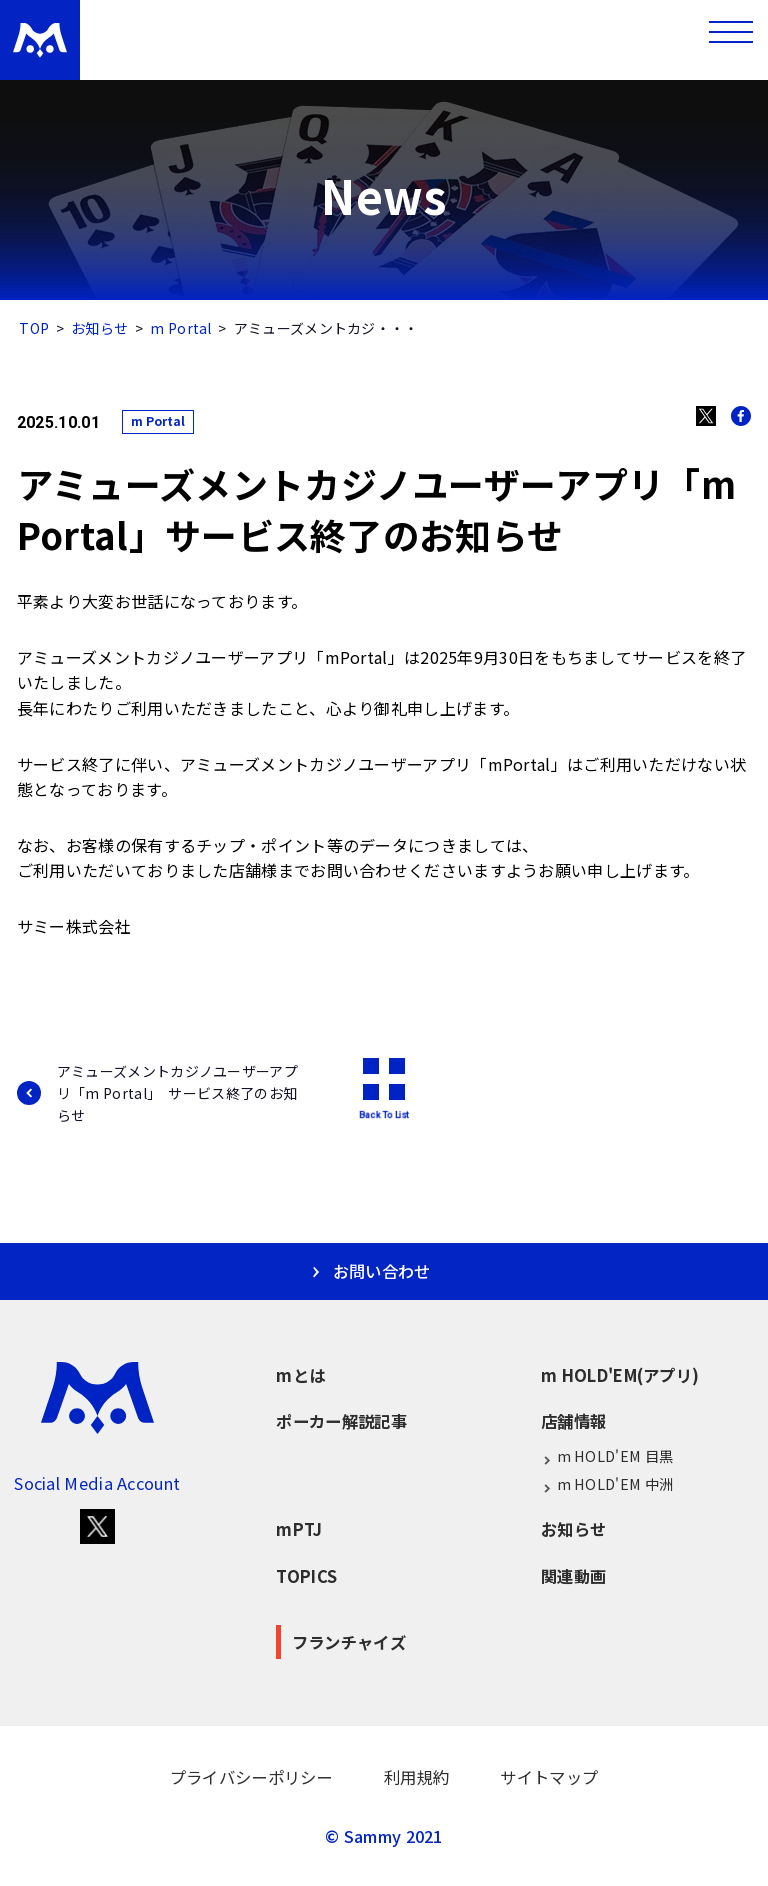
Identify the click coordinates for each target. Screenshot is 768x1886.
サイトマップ (549, 1777)
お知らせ (99, 328)
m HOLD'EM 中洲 (607, 1484)
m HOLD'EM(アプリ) (620, 1375)
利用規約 (416, 1777)
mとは (300, 1375)
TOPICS (306, 1576)
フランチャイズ (349, 1642)
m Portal (180, 328)
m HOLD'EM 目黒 (607, 1456)
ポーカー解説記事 (341, 1421)
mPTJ (299, 1529)
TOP (34, 328)
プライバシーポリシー (251, 1777)
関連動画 (573, 1576)
